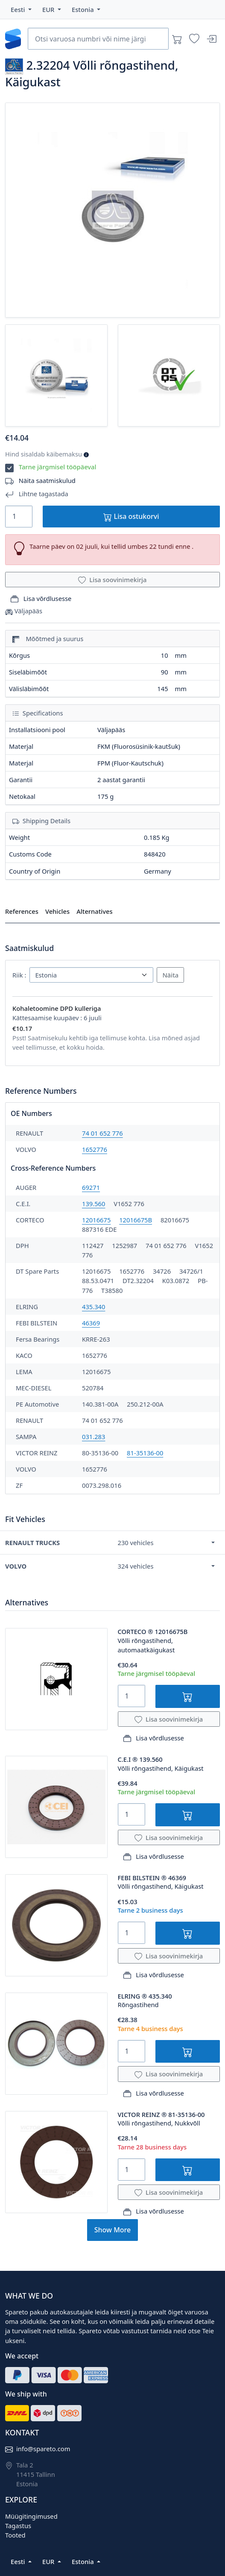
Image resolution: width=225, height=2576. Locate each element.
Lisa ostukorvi (131, 516)
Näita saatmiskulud (47, 480)
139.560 (93, 1203)
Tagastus (18, 2525)
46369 (91, 1323)
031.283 (93, 1436)
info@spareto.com (43, 2448)
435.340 (93, 1306)
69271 (91, 1187)
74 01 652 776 (102, 1133)
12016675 (96, 1220)
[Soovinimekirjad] (194, 38)
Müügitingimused (31, 2516)
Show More (112, 2229)
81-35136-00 (145, 1452)
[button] (21, 9)
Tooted (15, 2535)
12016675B (135, 1220)
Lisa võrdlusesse (41, 598)
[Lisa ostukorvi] (187, 1696)
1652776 (94, 1149)
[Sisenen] (211, 38)
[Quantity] (18, 517)
